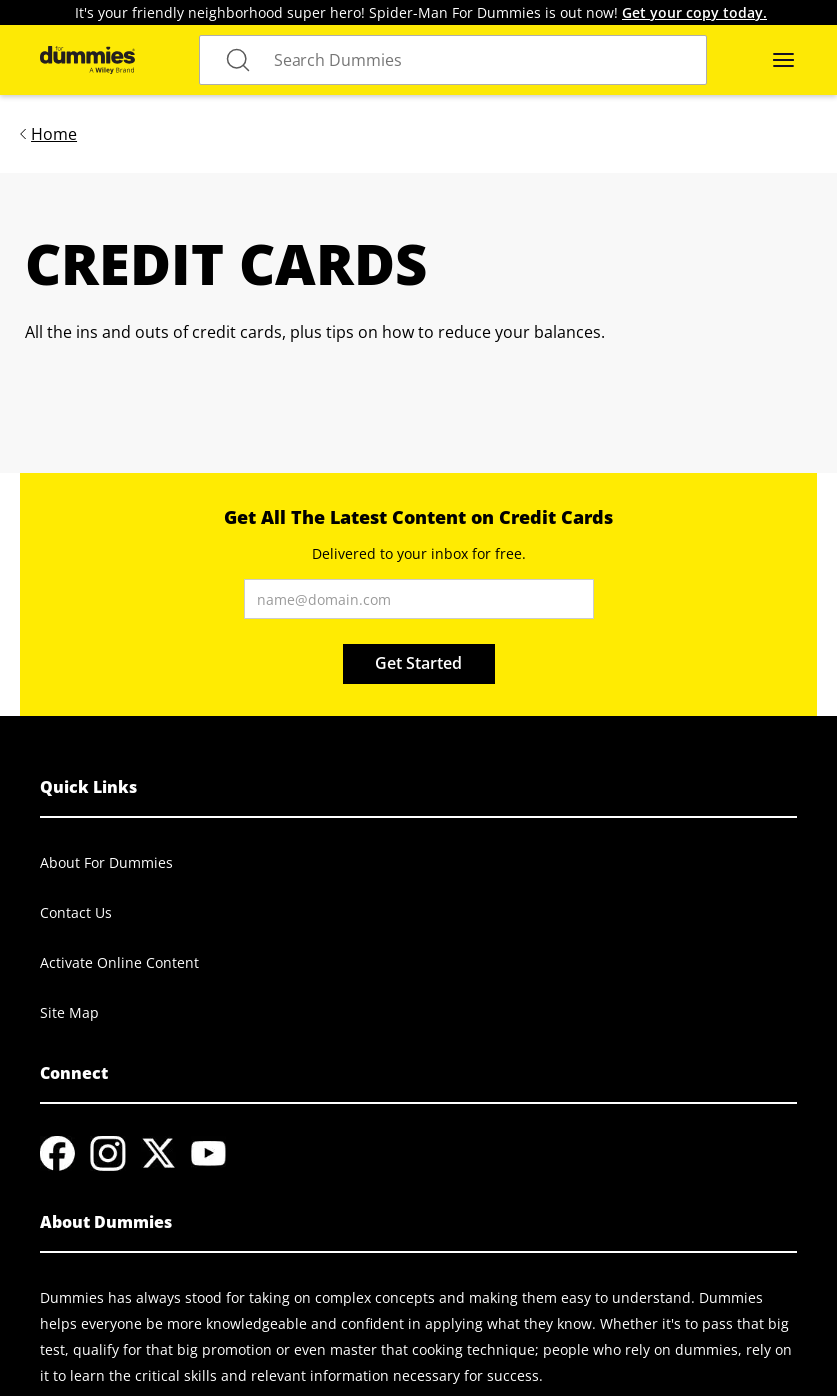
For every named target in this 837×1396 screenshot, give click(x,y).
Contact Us (76, 912)
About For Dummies (106, 862)
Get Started (418, 663)
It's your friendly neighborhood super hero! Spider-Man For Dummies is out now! (421, 12)
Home (54, 134)
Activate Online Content (119, 962)
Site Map (69, 1012)
